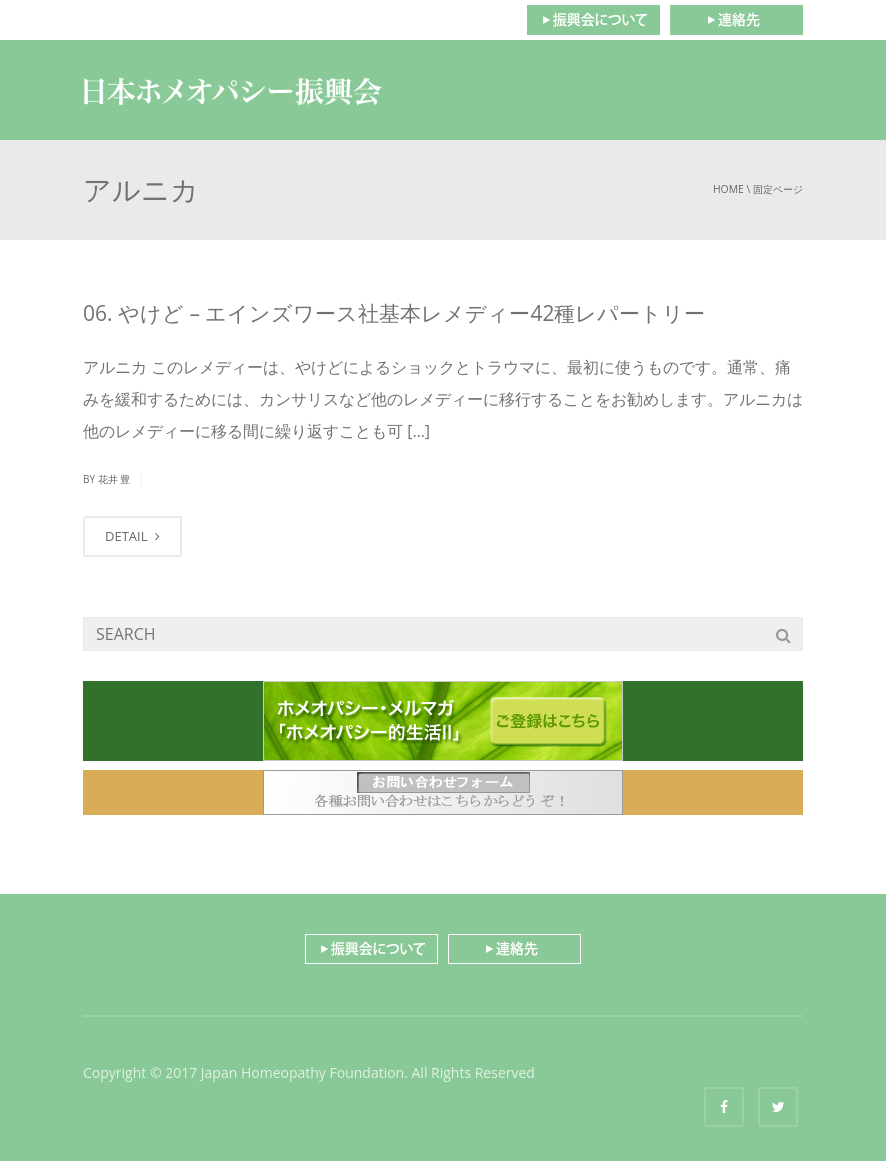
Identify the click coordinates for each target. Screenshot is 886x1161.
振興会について (593, 20)
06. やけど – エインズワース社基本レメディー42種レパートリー (394, 313)
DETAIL (132, 536)
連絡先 (736, 20)
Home (728, 189)
